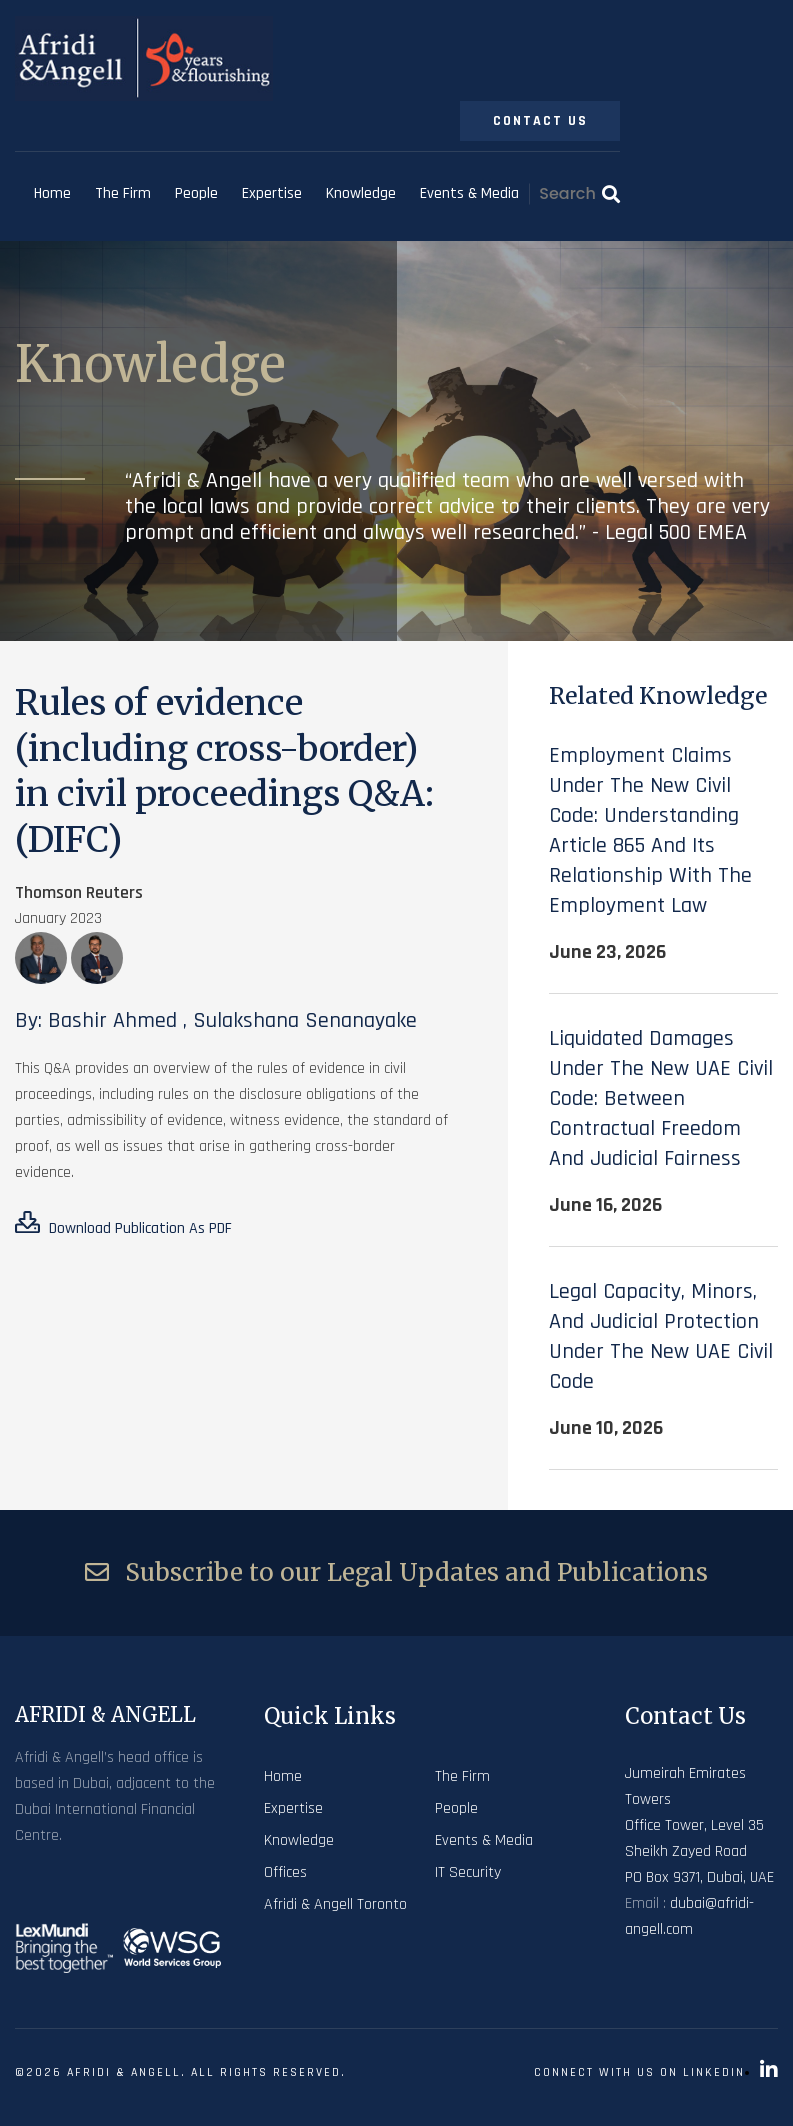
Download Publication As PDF (123, 1225)
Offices (285, 1872)
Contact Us (540, 121)
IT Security (468, 1872)
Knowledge (361, 193)
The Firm (123, 193)
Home (52, 193)
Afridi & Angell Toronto (335, 1904)
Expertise (272, 193)
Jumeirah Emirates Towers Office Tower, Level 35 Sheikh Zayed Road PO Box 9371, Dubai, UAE (699, 1825)
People (196, 193)
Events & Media (469, 193)
